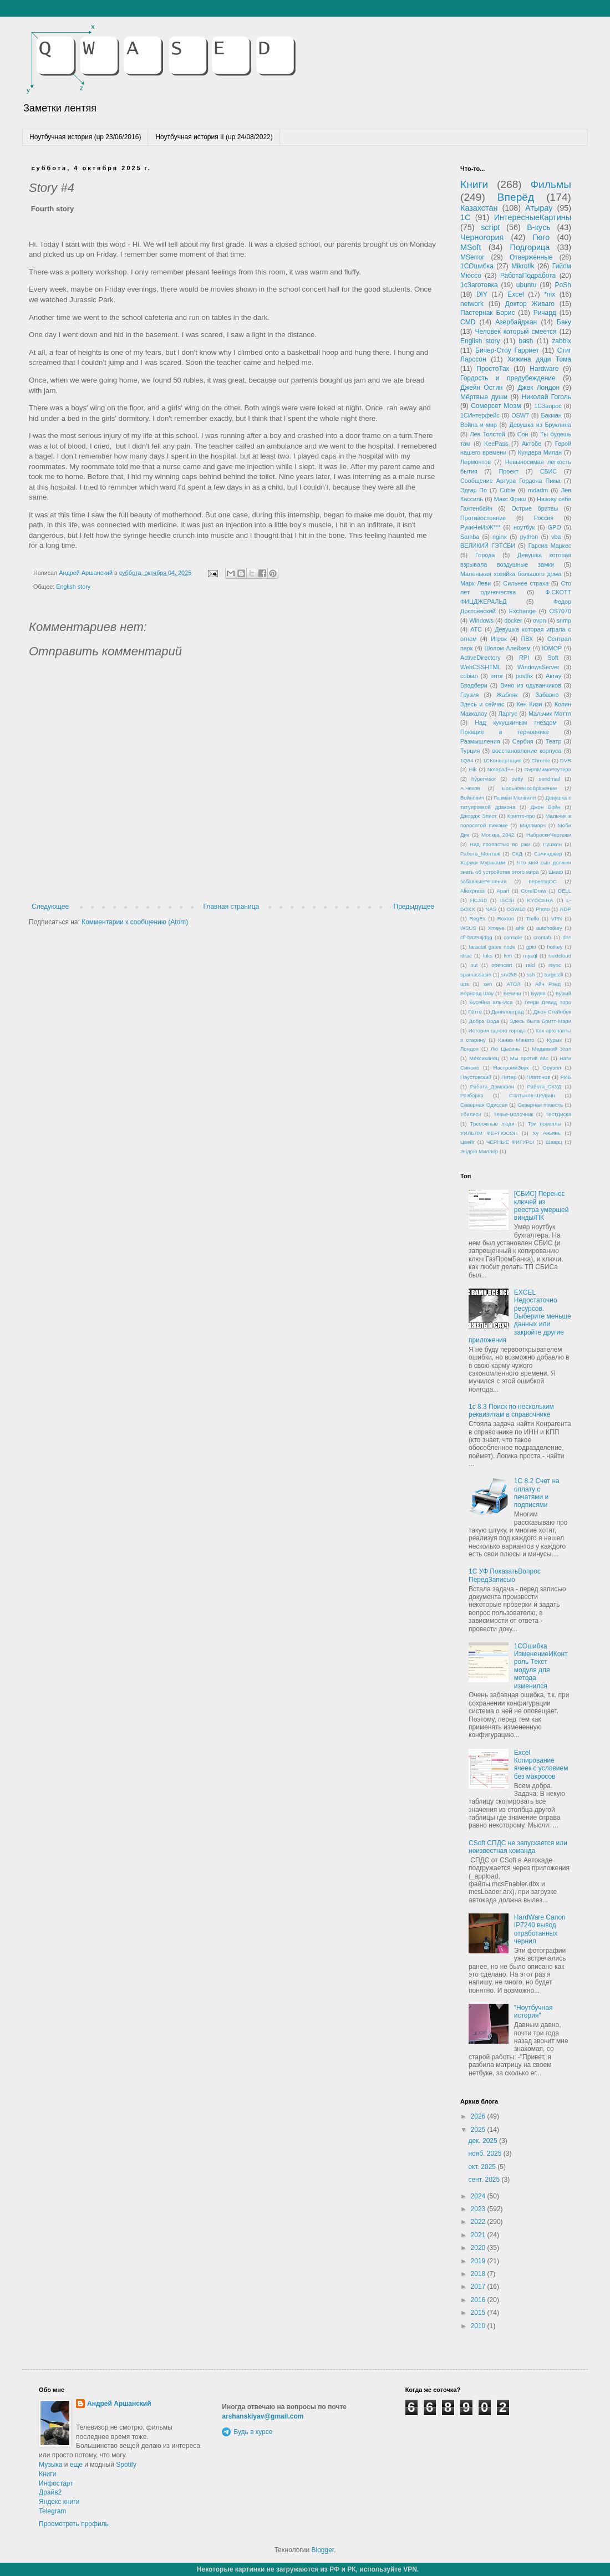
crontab (542, 937)
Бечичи (512, 993)
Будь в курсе (252, 2432)
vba (556, 536)
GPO (554, 527)
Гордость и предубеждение (508, 378)
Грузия (469, 694)
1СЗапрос (547, 406)
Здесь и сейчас (482, 704)
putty (517, 779)
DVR (565, 760)
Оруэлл (551, 1068)
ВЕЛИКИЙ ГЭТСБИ (487, 545)
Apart (502, 891)
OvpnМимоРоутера (547, 769)
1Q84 (466, 760)
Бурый (563, 993)
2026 (479, 2116)
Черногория (482, 237)
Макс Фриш (510, 499)
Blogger (322, 2550)
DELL (564, 891)
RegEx (478, 918)
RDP (565, 909)
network (472, 304)
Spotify (126, 2464)
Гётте (475, 1012)
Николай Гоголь (546, 397)
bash (525, 341)
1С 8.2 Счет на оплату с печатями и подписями (537, 1493)
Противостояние (483, 518)
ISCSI (507, 900)
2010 (479, 2326)
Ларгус (508, 713)
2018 (479, 2274)
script (490, 227)
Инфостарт (56, 2483)
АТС (476, 629)
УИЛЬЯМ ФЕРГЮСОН (489, 1133)
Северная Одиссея (483, 1105)
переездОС (542, 881)
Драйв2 (50, 2492)
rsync (554, 965)
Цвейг (467, 1142)
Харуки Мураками (482, 862)
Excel (515, 294)
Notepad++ (500, 769)
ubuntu (526, 285)
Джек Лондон (538, 387)
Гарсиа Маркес (549, 545)
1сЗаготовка (479, 285)
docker (513, 620)
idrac (466, 956)
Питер (508, 1077)
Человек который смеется (515, 331)
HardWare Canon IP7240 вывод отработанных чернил (540, 1929)
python (529, 536)
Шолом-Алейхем (507, 648)
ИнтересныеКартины (532, 217)
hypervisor (483, 779)
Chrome (540, 760)
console (513, 937)
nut (473, 965)
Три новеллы (544, 1124)
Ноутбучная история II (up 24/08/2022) (213, 137)
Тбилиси (470, 1114)
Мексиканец (484, 1058)
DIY (481, 294)
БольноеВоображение (529, 788)
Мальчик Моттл (549, 713)
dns (567, 937)
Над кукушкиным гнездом (515, 722)
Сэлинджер (548, 854)
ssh (530, 974)
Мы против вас (529, 1058)
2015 (479, 2313)
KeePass (496, 443)
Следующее (50, 906)
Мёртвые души (483, 397)
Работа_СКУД (544, 1086)
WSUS (468, 928)
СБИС (548, 471)
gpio (531, 947)
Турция (470, 750)
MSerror (472, 257)
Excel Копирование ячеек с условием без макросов (541, 1764)
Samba (469, 536)
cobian (469, 676)
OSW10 (516, 909)
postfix (524, 676)
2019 (479, 2261)
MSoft (470, 247)
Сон (522, 434)
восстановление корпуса (526, 750)
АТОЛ (514, 984)
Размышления (480, 741)
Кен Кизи (529, 704)
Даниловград (507, 1012)
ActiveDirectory (480, 657)
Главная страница (232, 906)
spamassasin (475, 974)
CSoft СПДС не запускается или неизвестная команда (518, 1847)
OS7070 (560, 611)
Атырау (538, 207)
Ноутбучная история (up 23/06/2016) (85, 137)
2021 (479, 2235)
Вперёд (515, 197)
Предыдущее (414, 906)
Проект (508, 471)
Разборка (472, 1095)
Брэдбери (473, 685)
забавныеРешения (483, 881)
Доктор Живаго (530, 304)
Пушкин (552, 844)
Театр (554, 741)
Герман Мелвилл (515, 798)
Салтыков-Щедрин (532, 1095)
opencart (501, 965)
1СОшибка (477, 266)
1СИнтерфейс (480, 415)
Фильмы (551, 184)
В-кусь (539, 227)
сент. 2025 (484, 2179)
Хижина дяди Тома (539, 359)
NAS (490, 909)
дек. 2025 (483, 2141)
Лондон (469, 1049)
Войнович (472, 798)
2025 (479, 2130)
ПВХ (527, 638)
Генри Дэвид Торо (548, 1002)
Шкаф (555, 872)
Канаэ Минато (516, 1040)
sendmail (549, 779)
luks (487, 956)
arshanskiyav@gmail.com (262, 2416)
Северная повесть (540, 1105)
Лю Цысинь (505, 1049)
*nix (549, 294)
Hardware (544, 369)
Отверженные (531, 257)
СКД (517, 854)
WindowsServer (538, 667)
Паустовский (475, 1077)
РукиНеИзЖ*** (480, 527)
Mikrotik (522, 266)
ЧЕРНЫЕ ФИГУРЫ (510, 1142)
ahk (520, 928)
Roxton (505, 918)
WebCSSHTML (480, 667)
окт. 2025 (482, 2167)
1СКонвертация (502, 760)
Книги (474, 184)
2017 (479, 2286)
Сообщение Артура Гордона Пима (510, 480)
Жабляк (507, 694)
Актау (553, 676)
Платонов (538, 1077)
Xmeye (496, 928)
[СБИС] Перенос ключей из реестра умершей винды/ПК (541, 1205)
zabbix (561, 341)
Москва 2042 (497, 835)
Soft (553, 657)
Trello (533, 918)
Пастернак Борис (487, 313)
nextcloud (559, 956)
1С (465, 217)
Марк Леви (475, 583)
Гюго (541, 237)
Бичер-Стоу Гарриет (507, 350)
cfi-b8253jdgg (476, 937)
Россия (543, 518)
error (497, 676)
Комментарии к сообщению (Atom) (135, 922)
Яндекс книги (59, 2502)
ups (464, 984)
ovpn (539, 620)
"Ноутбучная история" (533, 2011)
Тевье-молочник (513, 1114)
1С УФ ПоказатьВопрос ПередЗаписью (505, 1575)
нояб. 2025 (485, 2153)
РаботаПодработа (528, 275)
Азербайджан (516, 322)
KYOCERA (540, 900)
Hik (473, 769)
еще (76, 2464)
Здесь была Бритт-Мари (540, 1021)
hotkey (554, 947)
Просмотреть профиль (74, 2524)
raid (530, 965)
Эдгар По (473, 490)
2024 (479, 2196)
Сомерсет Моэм (496, 406)
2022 (479, 2222)
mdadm (538, 490)
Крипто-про (521, 816)
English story (73, 586)
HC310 (478, 900)
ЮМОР (552, 648)
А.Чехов (470, 788)
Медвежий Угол (551, 1049)
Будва (538, 993)
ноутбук (524, 527)
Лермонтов (475, 462)
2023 (479, 2209)
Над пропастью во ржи (500, 844)
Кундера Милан (540, 452)
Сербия (522, 741)
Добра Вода (484, 1021)
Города (485, 555)
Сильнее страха (525, 583)
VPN (556, 918)
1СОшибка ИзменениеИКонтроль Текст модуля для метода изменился (541, 1666)
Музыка (50, 2464)
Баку (564, 322)
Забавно (546, 694)
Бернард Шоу (477, 993)
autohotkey (549, 928)
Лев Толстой (487, 434)
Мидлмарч (533, 825)
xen (488, 984)
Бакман (551, 415)
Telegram (52, 2511)
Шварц (554, 1142)
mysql (530, 956)
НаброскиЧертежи (548, 835)
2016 (479, 2300)
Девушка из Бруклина (540, 424)
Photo (543, 909)
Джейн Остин (481, 387)
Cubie (507, 490)
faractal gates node (492, 947)
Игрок (498, 638)
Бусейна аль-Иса (491, 1002)
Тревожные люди (492, 1124)
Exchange (522, 611)
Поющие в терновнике (504, 732)
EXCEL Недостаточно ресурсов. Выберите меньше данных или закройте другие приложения (520, 1316)
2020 (479, 2248)
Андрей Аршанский (119, 2403)
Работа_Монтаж (480, 854)
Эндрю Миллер (479, 1151)
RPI (524, 657)
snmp (564, 620)
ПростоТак (492, 369)
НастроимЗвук (511, 1068)
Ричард (544, 313)
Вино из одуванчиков (530, 685)
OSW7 (520, 415)
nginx (499, 536)
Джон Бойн (546, 807)
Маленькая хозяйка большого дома (510, 574)
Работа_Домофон (492, 1086)
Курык (554, 1040)
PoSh (563, 285)
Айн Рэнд (548, 984)
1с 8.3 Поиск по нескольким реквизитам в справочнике (511, 1410)
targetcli (554, 974)
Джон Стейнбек (552, 1012)
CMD (467, 322)
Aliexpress (472, 891)
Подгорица (530, 247)
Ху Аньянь (546, 1133)
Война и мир (478, 424)
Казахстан (478, 207)
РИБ (565, 1077)
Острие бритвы (534, 508)
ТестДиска (558, 1114)
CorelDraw (533, 891)
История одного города (497, 1030)
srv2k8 (509, 974)
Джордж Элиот (478, 816)
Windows (481, 620)
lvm (508, 956)
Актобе (531, 443)
